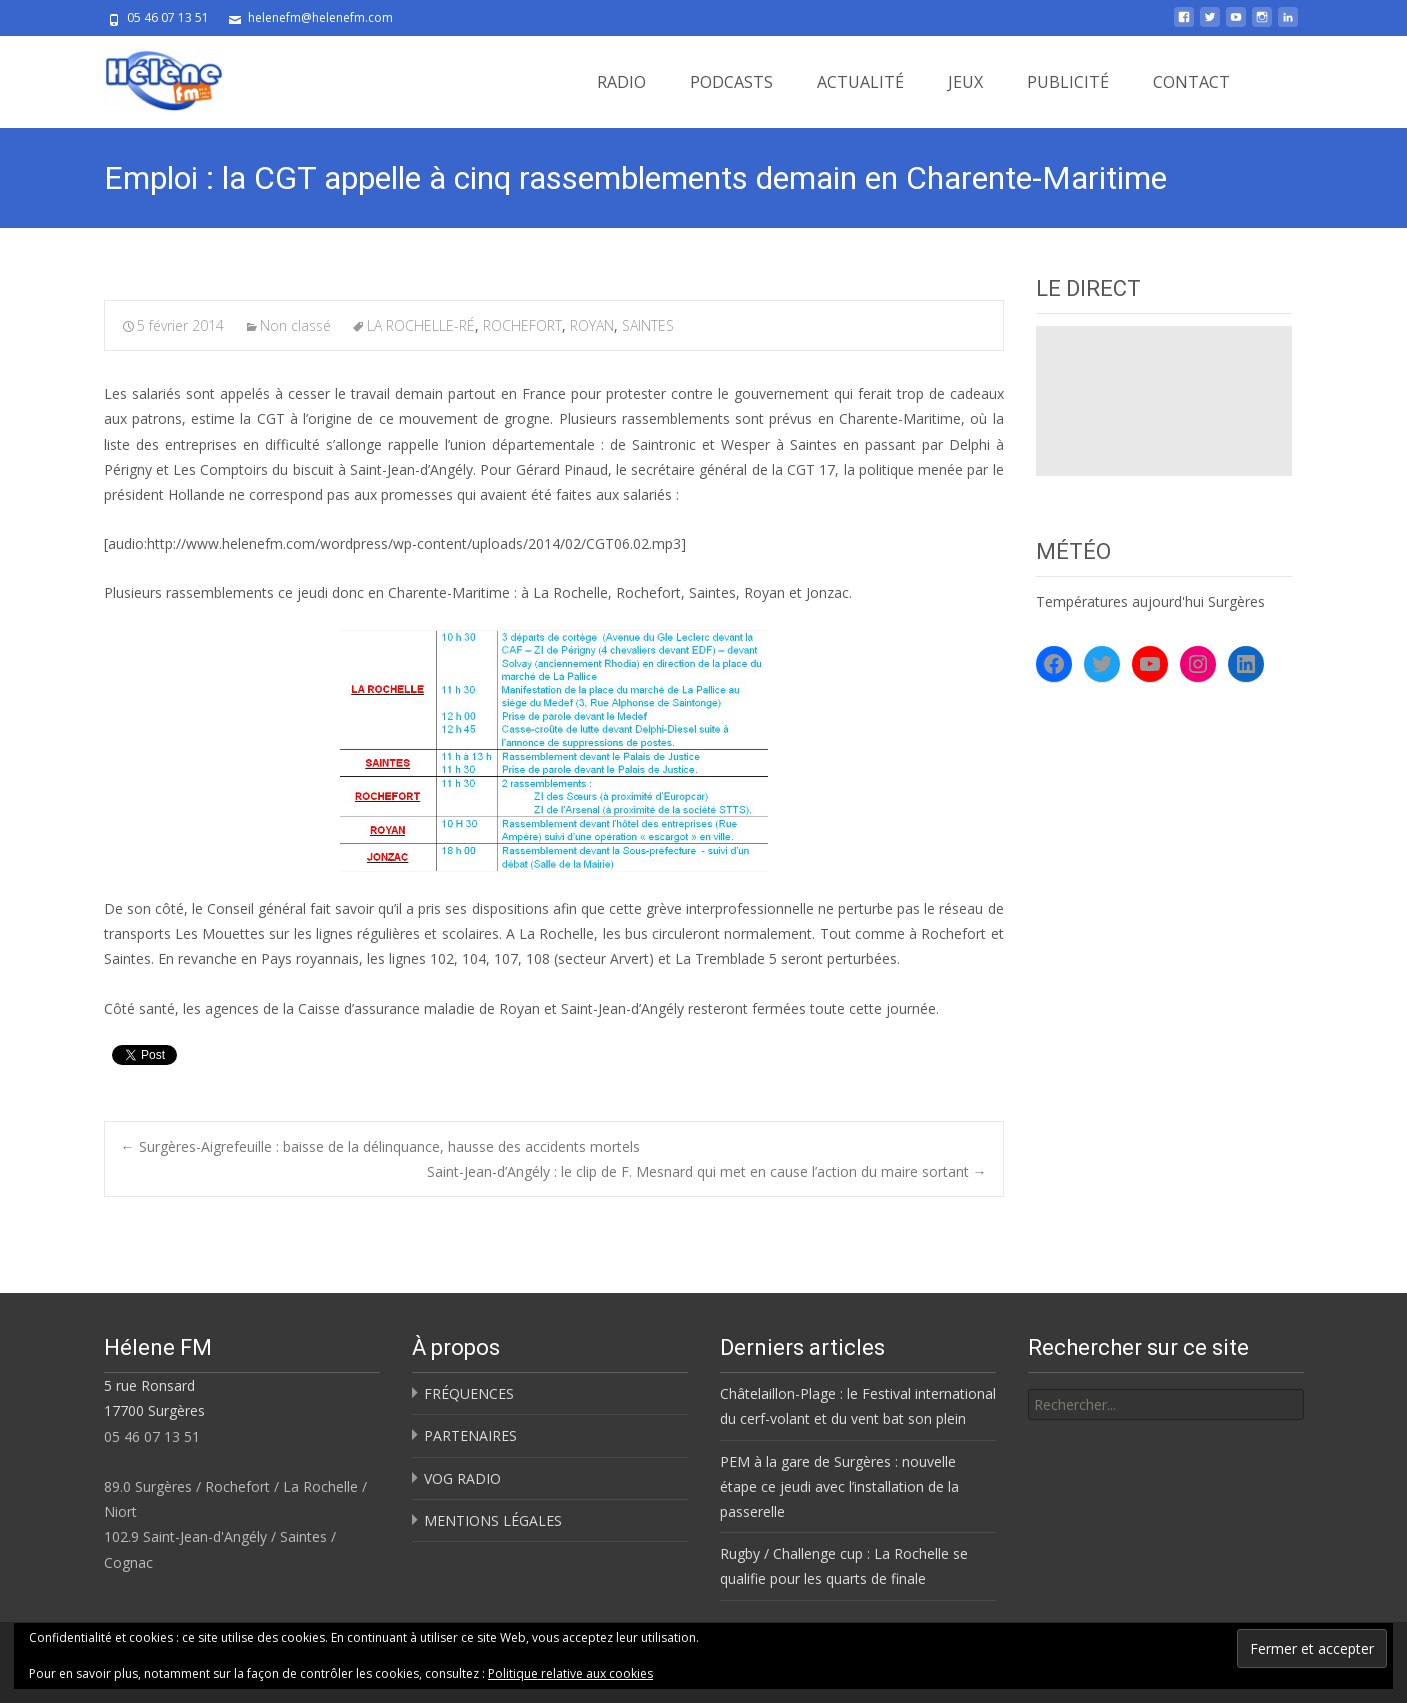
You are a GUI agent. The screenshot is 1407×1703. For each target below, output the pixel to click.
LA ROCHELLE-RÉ (421, 325)
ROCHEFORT (522, 325)
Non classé (295, 325)
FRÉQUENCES (469, 1393)
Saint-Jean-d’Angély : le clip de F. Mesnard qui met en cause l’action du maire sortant (707, 1171)
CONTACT (1191, 82)
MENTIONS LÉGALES (493, 1520)
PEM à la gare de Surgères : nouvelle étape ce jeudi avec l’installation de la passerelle (839, 1486)
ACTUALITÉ (860, 82)
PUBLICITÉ (1068, 82)
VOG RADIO (462, 1478)
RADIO (621, 82)
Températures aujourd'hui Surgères (1150, 601)
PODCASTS (731, 82)
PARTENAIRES (470, 1435)
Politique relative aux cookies (570, 1673)
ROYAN (592, 325)
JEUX (965, 82)
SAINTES (648, 325)
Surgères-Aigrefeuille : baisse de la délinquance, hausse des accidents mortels (380, 1146)
